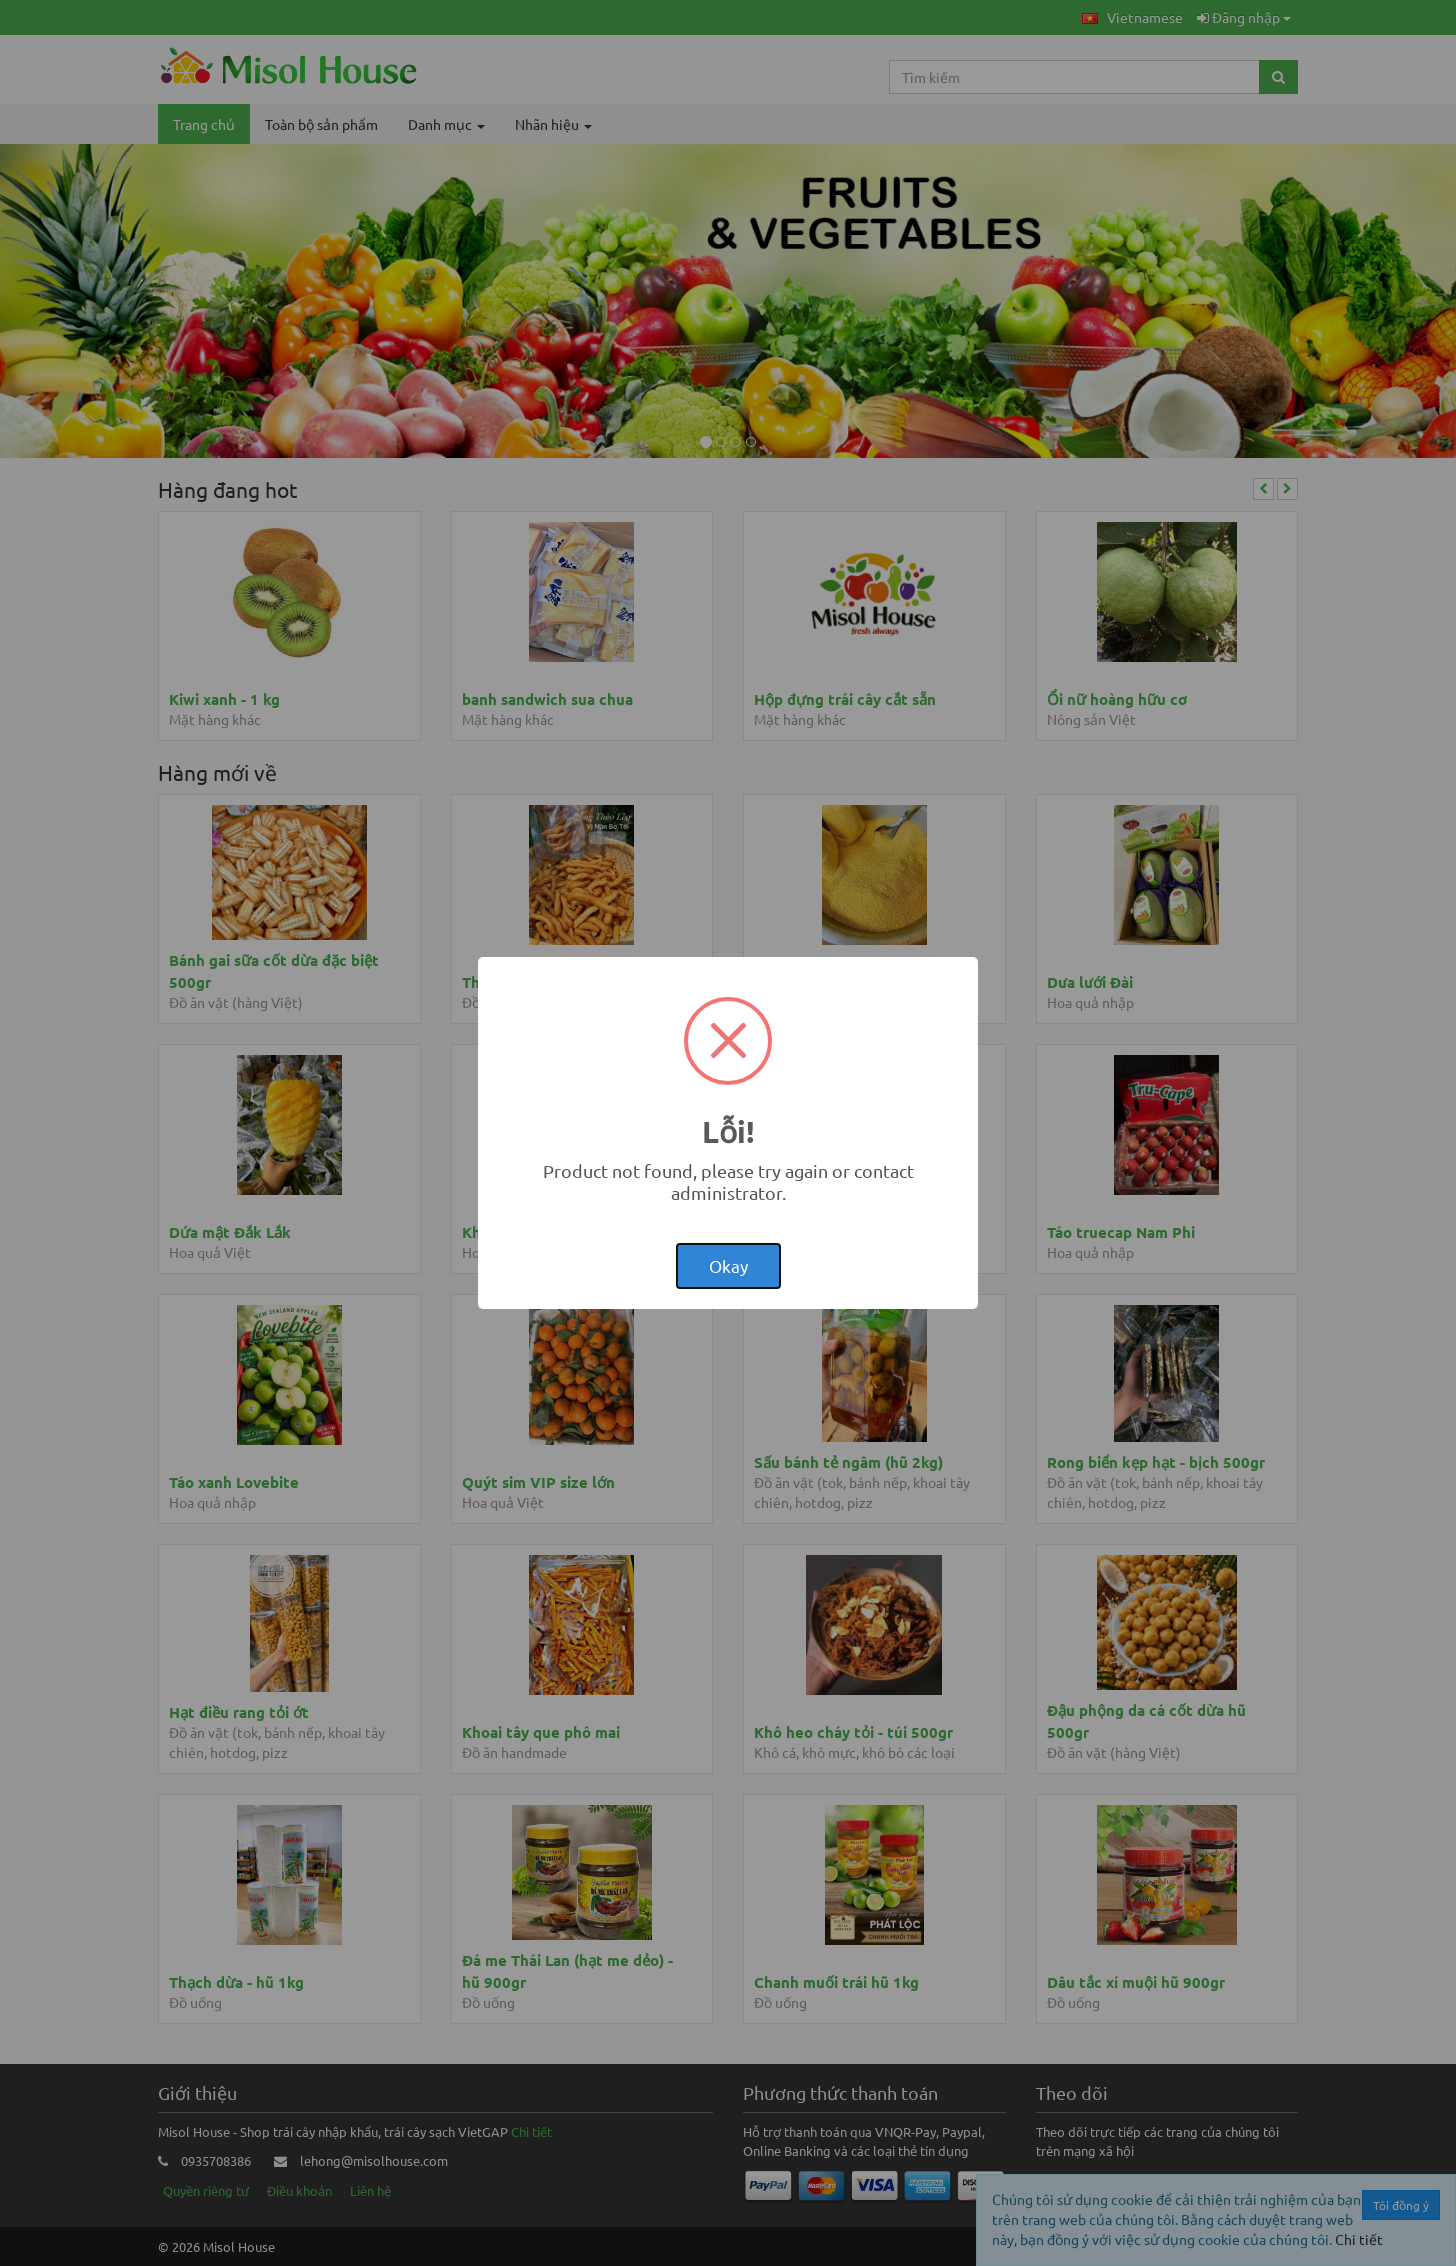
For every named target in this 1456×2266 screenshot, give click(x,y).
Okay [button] (728, 1265)
